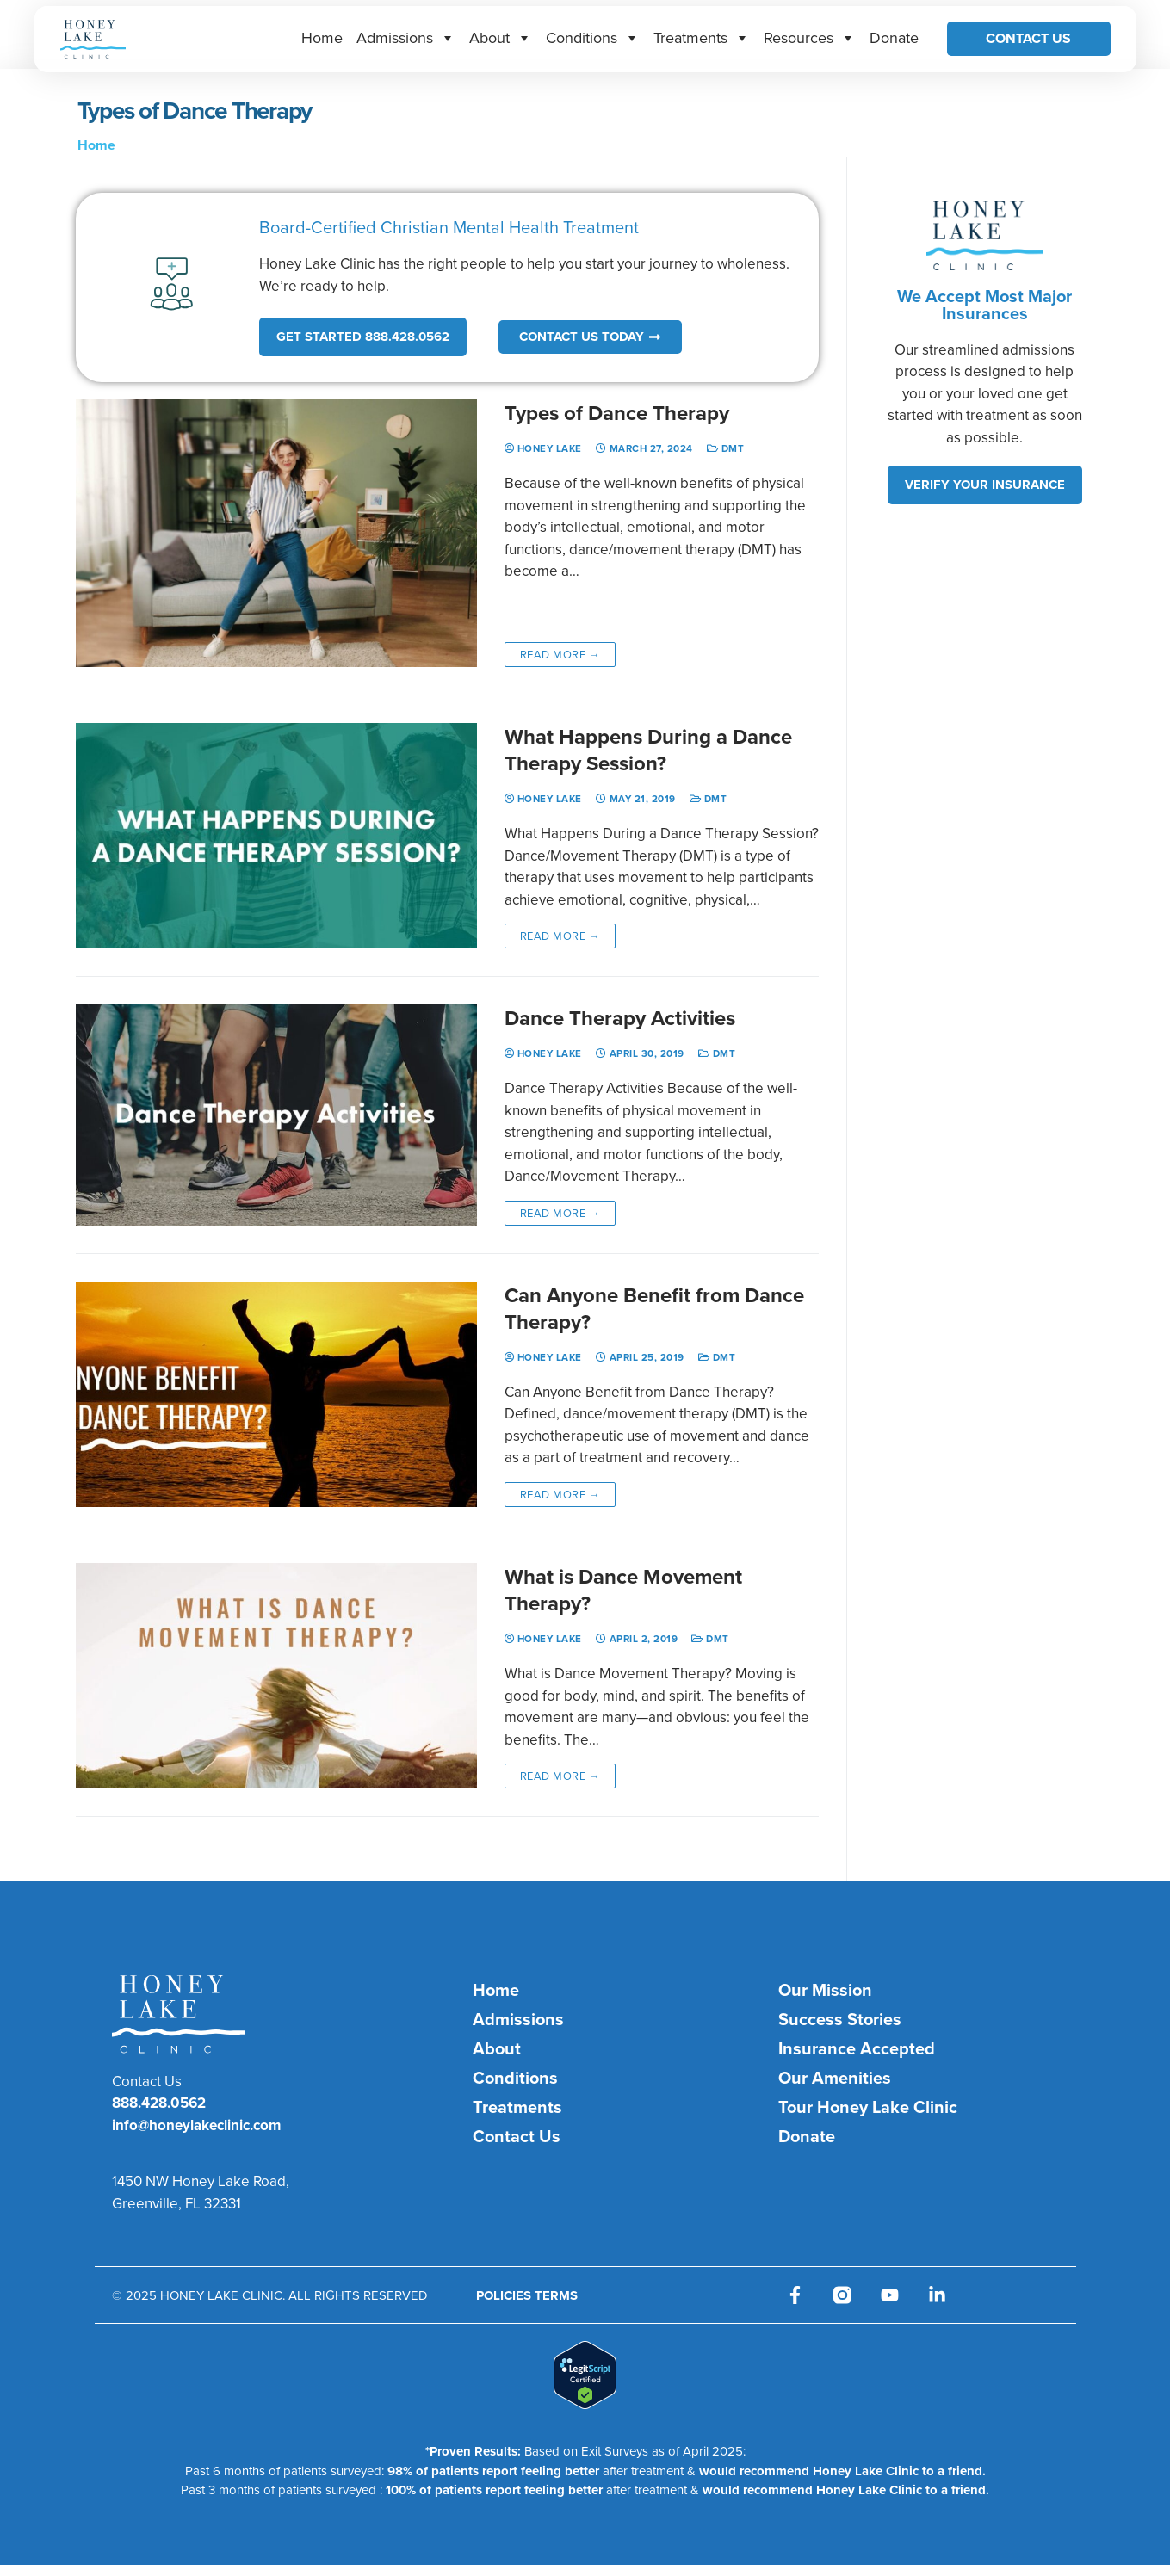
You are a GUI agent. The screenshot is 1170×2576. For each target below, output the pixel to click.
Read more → (560, 654)
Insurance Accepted (856, 2047)
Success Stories (839, 2018)
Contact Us (1028, 38)
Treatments (701, 37)
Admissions (405, 37)
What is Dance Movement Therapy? (623, 1589)
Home (322, 37)
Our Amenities (834, 2077)
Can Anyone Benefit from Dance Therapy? (654, 1308)
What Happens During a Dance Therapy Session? (648, 749)
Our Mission (825, 1989)
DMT (726, 448)
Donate (894, 37)
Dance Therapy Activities (620, 1017)
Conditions (593, 37)
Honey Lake (543, 448)
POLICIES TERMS (527, 2295)
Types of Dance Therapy (617, 412)
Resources (810, 37)
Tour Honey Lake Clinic (867, 2106)
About (500, 37)
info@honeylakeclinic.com (196, 2125)
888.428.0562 (159, 2102)
